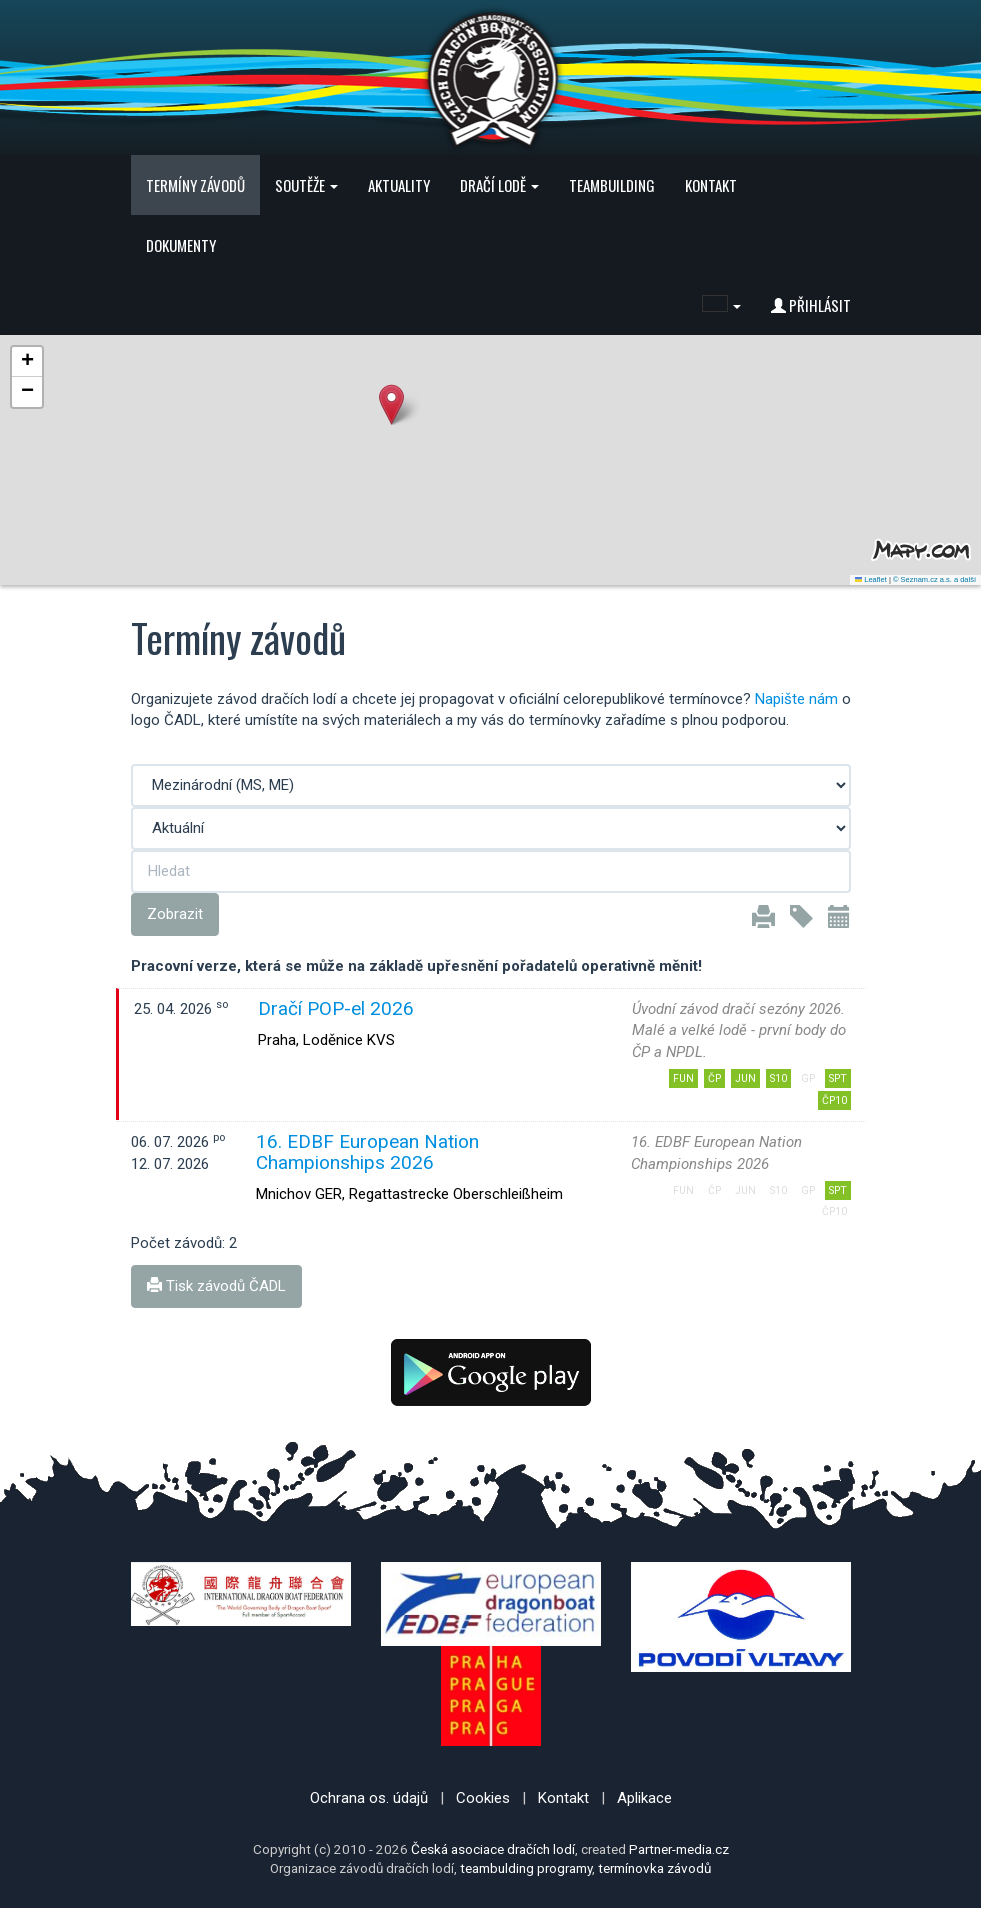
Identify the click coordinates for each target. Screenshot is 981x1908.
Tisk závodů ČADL (216, 1286)
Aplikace (644, 1798)
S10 (778, 1078)
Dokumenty (181, 245)
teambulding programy (526, 1868)
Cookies (483, 1798)
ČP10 (834, 1100)
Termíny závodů (195, 185)
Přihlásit (811, 305)
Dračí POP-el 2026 (336, 1008)
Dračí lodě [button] (499, 185)
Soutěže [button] (306, 185)
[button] (721, 305)
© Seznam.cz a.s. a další (934, 579)
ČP (714, 1078)
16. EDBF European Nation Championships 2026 (367, 1152)
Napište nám (796, 699)
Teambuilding (612, 185)
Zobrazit (175, 914)
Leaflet (871, 579)
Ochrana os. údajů (369, 1798)
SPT (838, 1078)
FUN (683, 1078)
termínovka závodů (654, 1868)
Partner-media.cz (679, 1849)
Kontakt (711, 185)
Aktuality (399, 185)
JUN (745, 1078)
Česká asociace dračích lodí (493, 1849)
